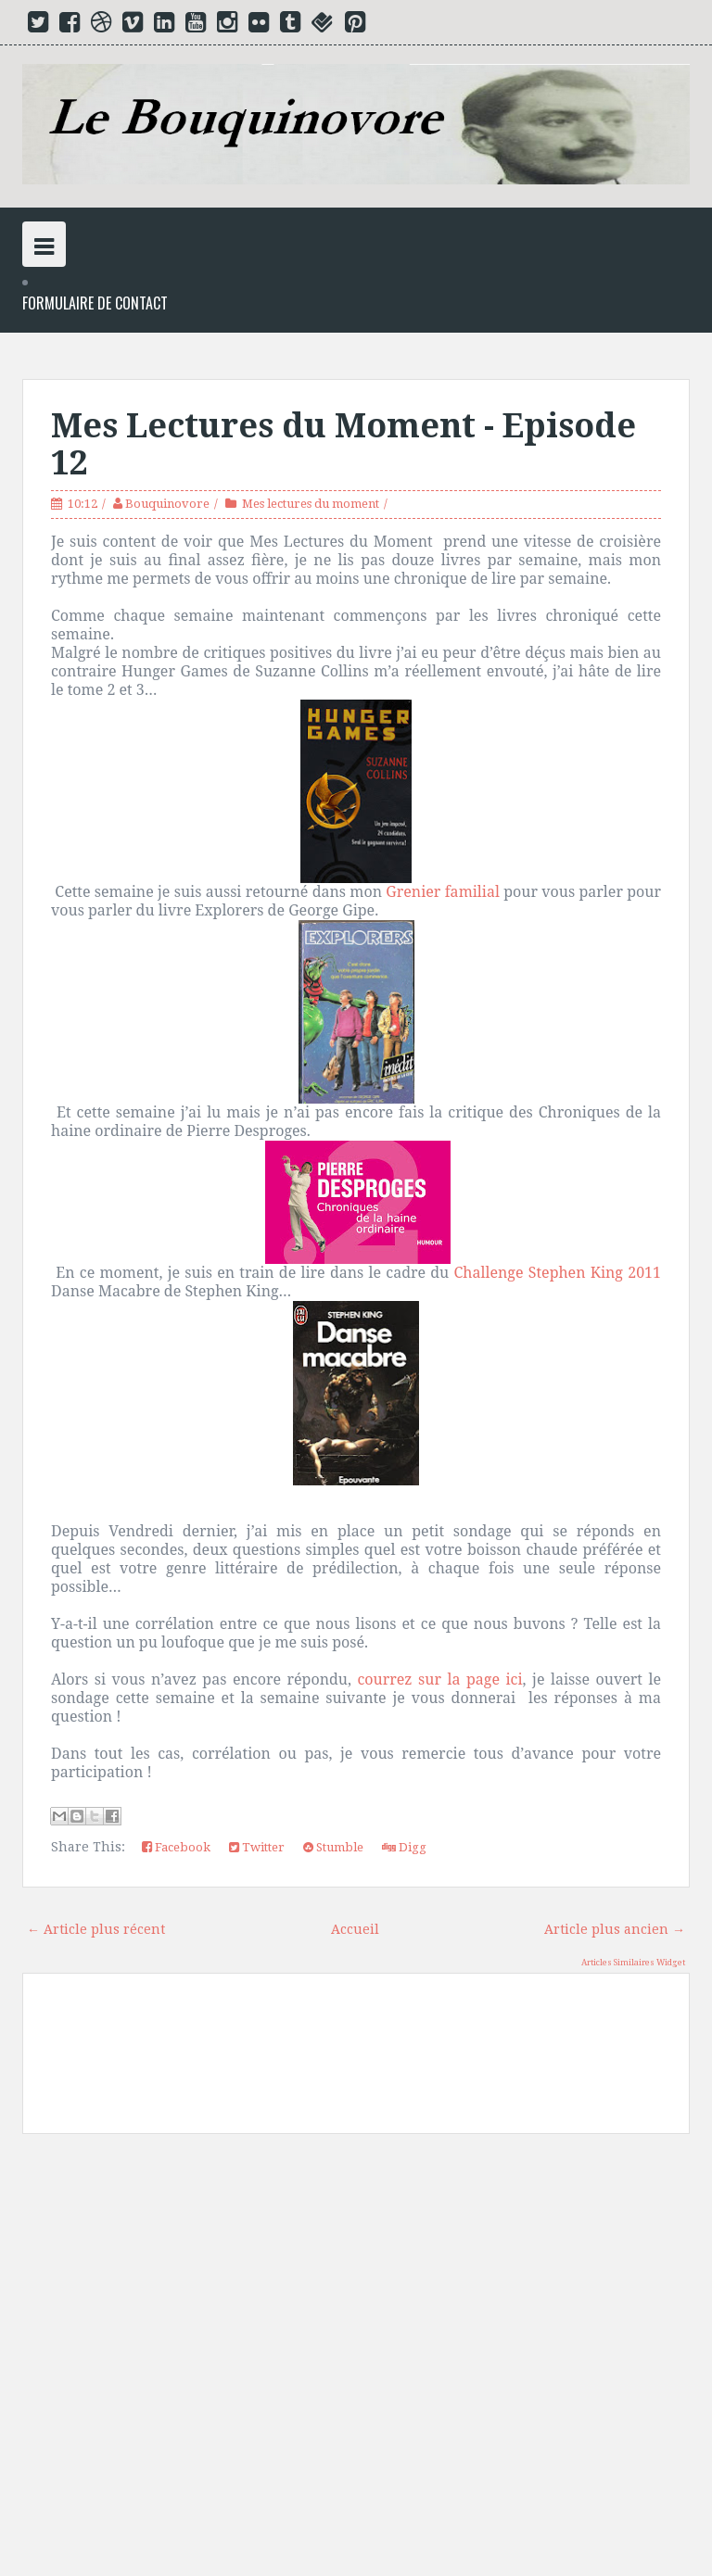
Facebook (176, 1847)
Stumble (333, 1847)
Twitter (257, 1847)
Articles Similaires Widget (633, 1962)
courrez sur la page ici (439, 1679)
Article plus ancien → (614, 1929)
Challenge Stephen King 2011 (557, 1272)
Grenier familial (443, 891)
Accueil (355, 1929)
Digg (404, 1847)
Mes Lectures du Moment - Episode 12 (343, 444)
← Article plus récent (96, 1929)
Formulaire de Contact (95, 303)
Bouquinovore (167, 504)
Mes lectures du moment (310, 504)
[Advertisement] (356, 2362)
